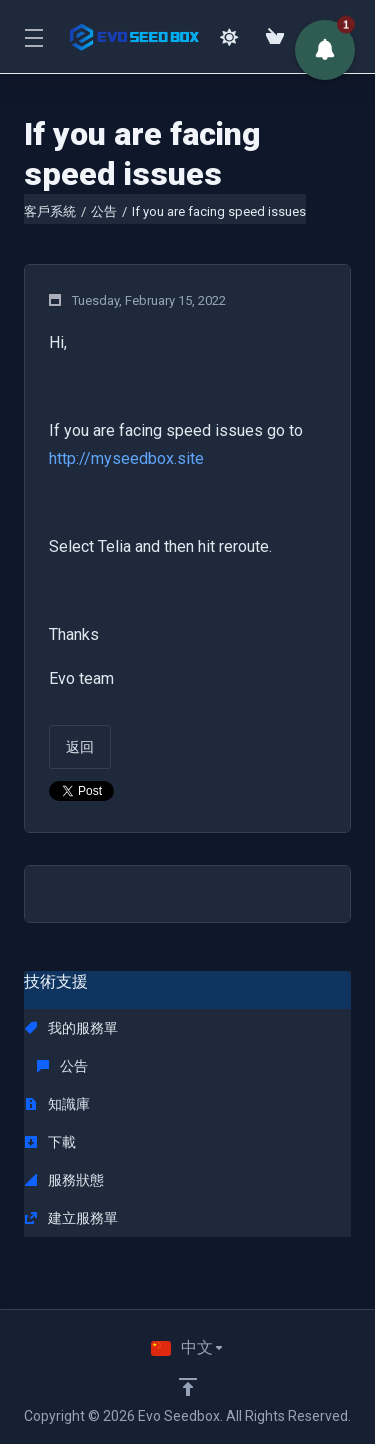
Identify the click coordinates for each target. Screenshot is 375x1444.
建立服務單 (71, 1218)
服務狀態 (64, 1180)
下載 (50, 1142)
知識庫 (57, 1104)
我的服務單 (71, 1028)
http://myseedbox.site (126, 458)
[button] (325, 50)
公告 (104, 211)
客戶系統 (50, 211)
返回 (80, 747)
